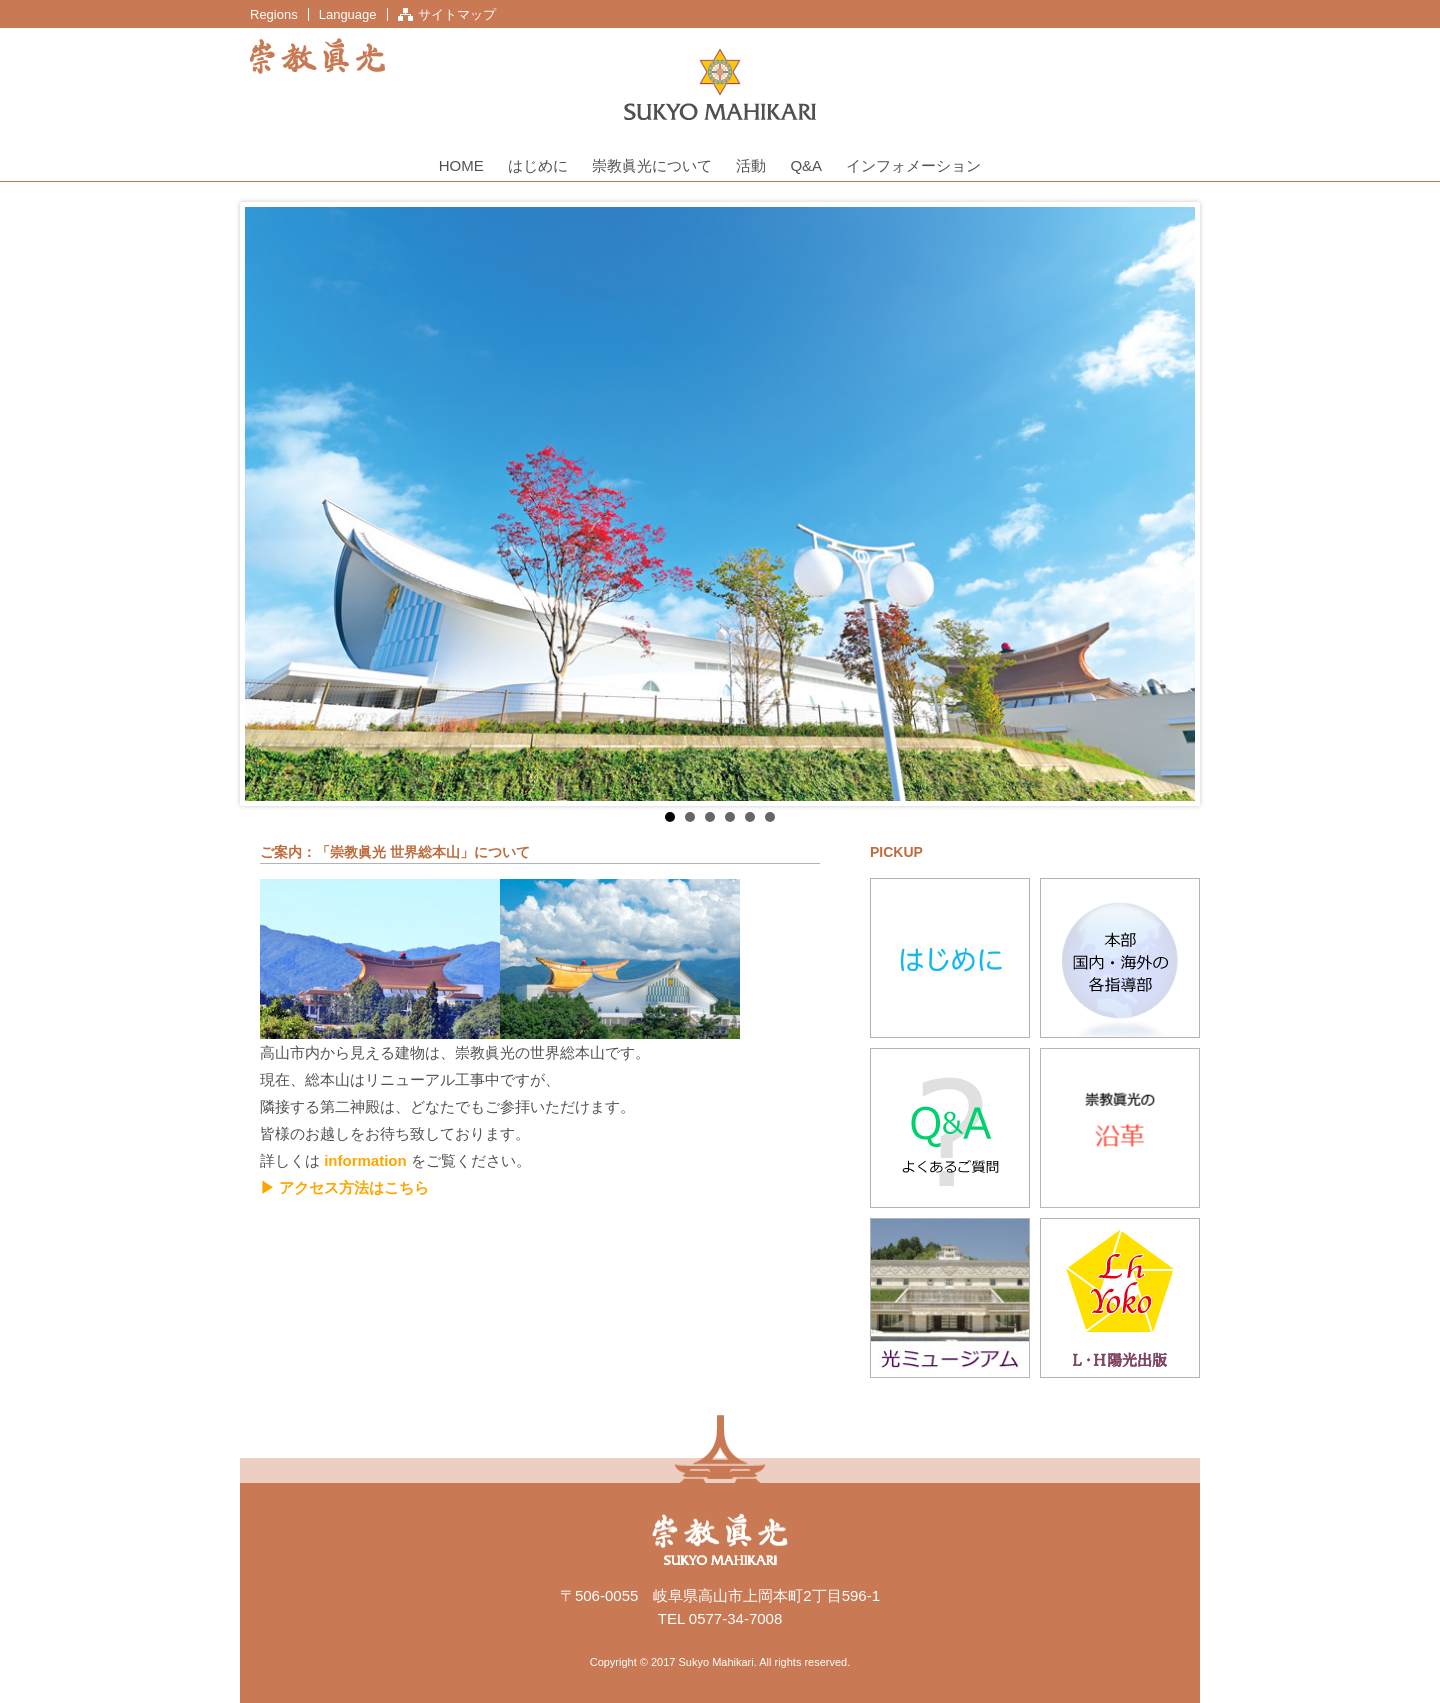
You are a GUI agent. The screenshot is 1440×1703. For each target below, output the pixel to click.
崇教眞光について (652, 165)
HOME (461, 165)
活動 (751, 165)
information (365, 1160)
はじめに (538, 165)
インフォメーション (913, 165)
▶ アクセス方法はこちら (344, 1187)
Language (348, 14)
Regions (274, 14)
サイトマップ (457, 14)
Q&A (806, 165)
